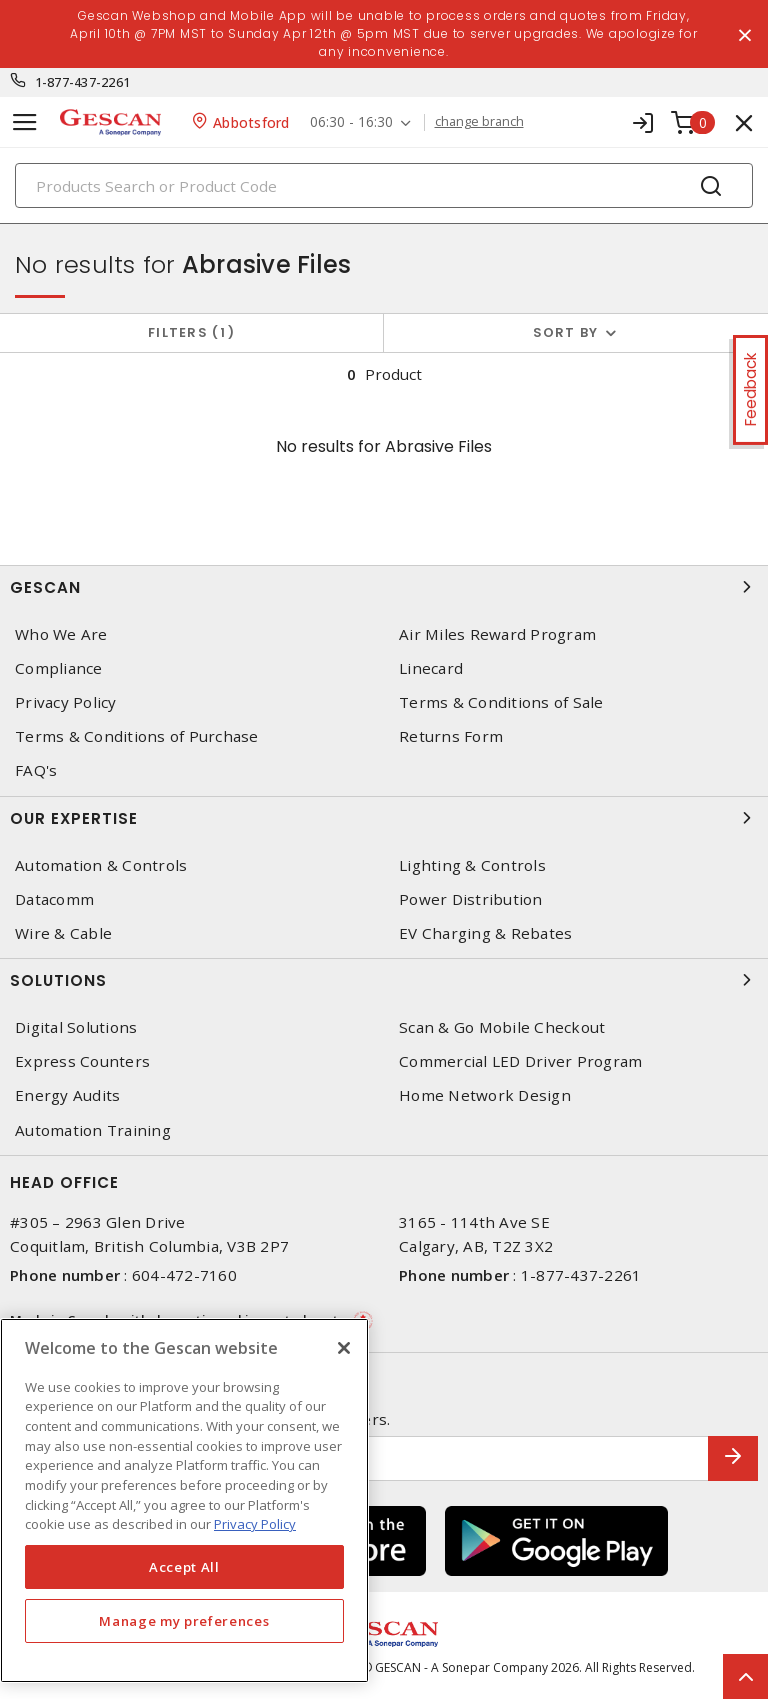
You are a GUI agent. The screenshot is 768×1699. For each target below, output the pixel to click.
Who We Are (61, 634)
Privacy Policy (66, 702)
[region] (184, 1500)
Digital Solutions (76, 1027)
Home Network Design (485, 1095)
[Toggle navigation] (25, 122)
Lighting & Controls (472, 865)
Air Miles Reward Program (497, 634)
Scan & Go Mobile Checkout (502, 1027)
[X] (344, 1348)
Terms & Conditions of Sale (501, 702)
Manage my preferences (184, 1621)
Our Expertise (384, 818)
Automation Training (93, 1130)
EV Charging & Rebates (485, 933)
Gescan (384, 587)
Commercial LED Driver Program (520, 1061)
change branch (479, 122)
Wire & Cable (63, 933)
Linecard (431, 668)
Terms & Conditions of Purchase (137, 736)
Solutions (384, 980)
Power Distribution (471, 899)
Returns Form (451, 736)
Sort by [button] (566, 332)
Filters (191, 332)
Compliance (59, 668)
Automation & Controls (101, 865)
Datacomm (54, 899)
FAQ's (36, 770)
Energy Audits (67, 1095)
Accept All (184, 1567)
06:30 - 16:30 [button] (351, 122)
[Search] (384, 185)
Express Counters (82, 1061)
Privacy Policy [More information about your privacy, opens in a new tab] (255, 1524)
